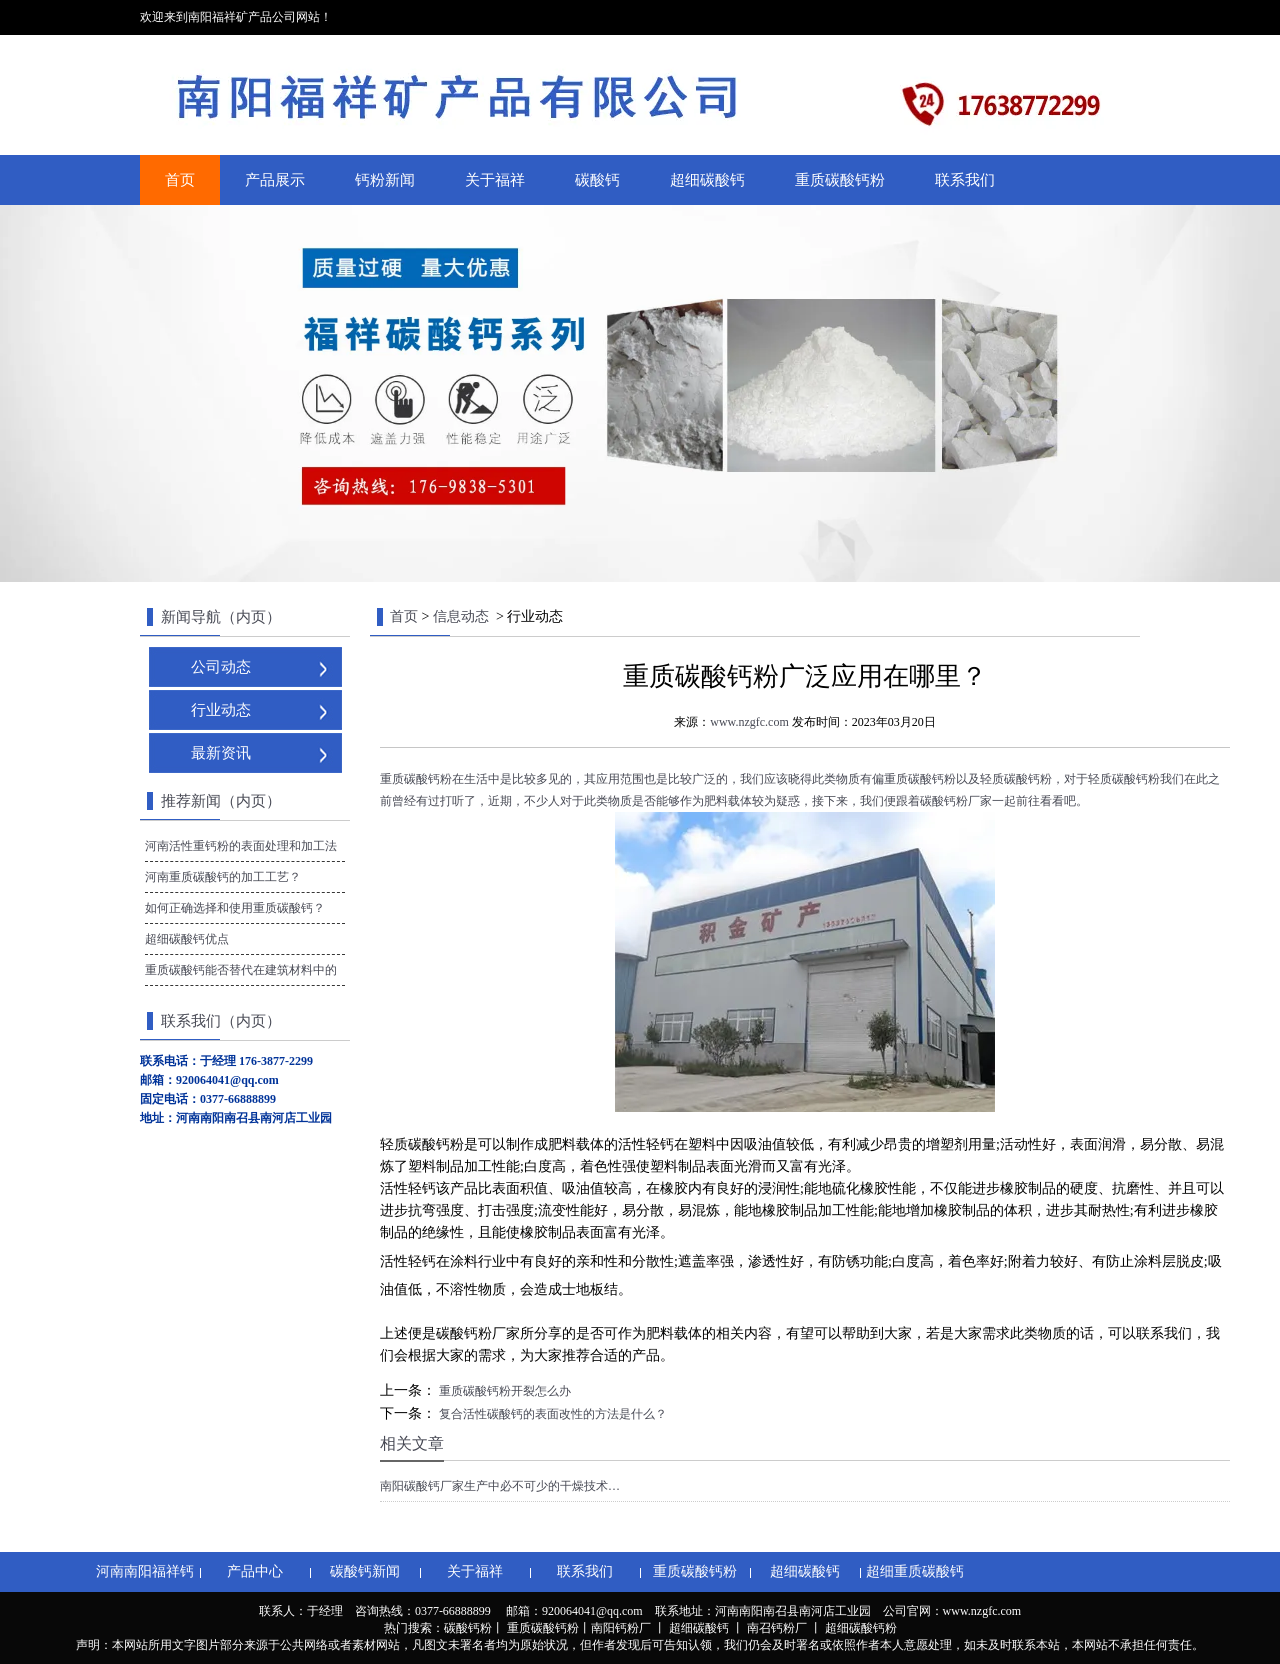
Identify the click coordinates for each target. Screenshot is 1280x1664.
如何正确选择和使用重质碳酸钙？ (235, 908)
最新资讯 (221, 753)
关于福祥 (495, 180)
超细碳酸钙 (707, 180)
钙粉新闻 (385, 180)
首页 (180, 180)
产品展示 (275, 180)
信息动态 (461, 616)
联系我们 (965, 180)
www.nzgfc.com (749, 722)
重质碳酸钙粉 (840, 180)
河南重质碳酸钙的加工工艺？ (223, 877)
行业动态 (221, 710)
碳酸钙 (597, 180)
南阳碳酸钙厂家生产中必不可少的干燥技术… (500, 1486)
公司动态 (221, 667)
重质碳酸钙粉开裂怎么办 (503, 1391)
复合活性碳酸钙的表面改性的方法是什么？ (551, 1414)
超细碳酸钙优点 (187, 939)
